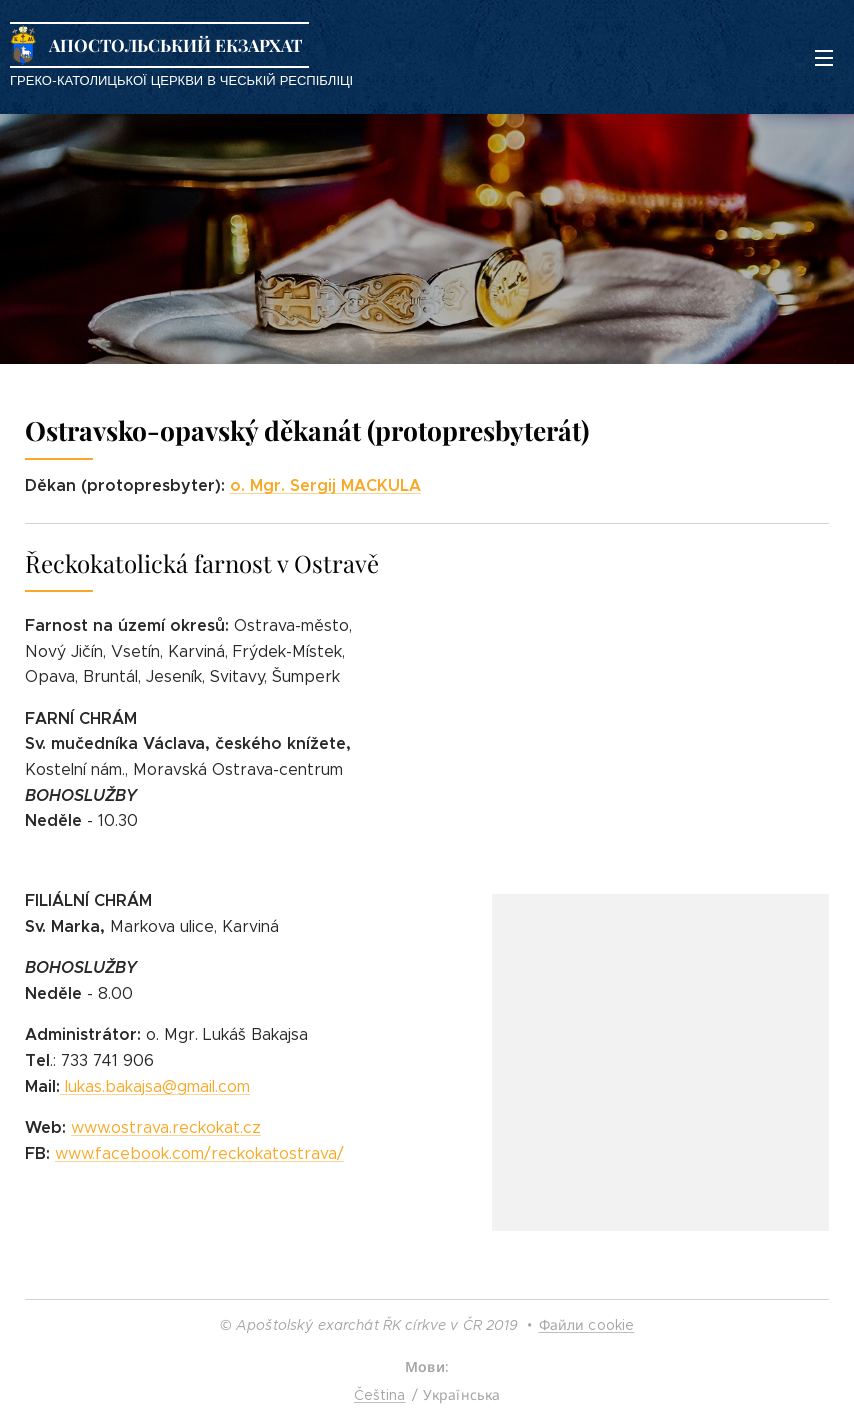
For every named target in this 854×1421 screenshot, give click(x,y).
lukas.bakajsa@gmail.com (157, 1086)
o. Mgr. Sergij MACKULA (325, 485)
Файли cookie (587, 1325)
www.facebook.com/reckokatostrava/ (199, 1153)
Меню (824, 58)
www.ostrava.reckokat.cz (166, 1127)
